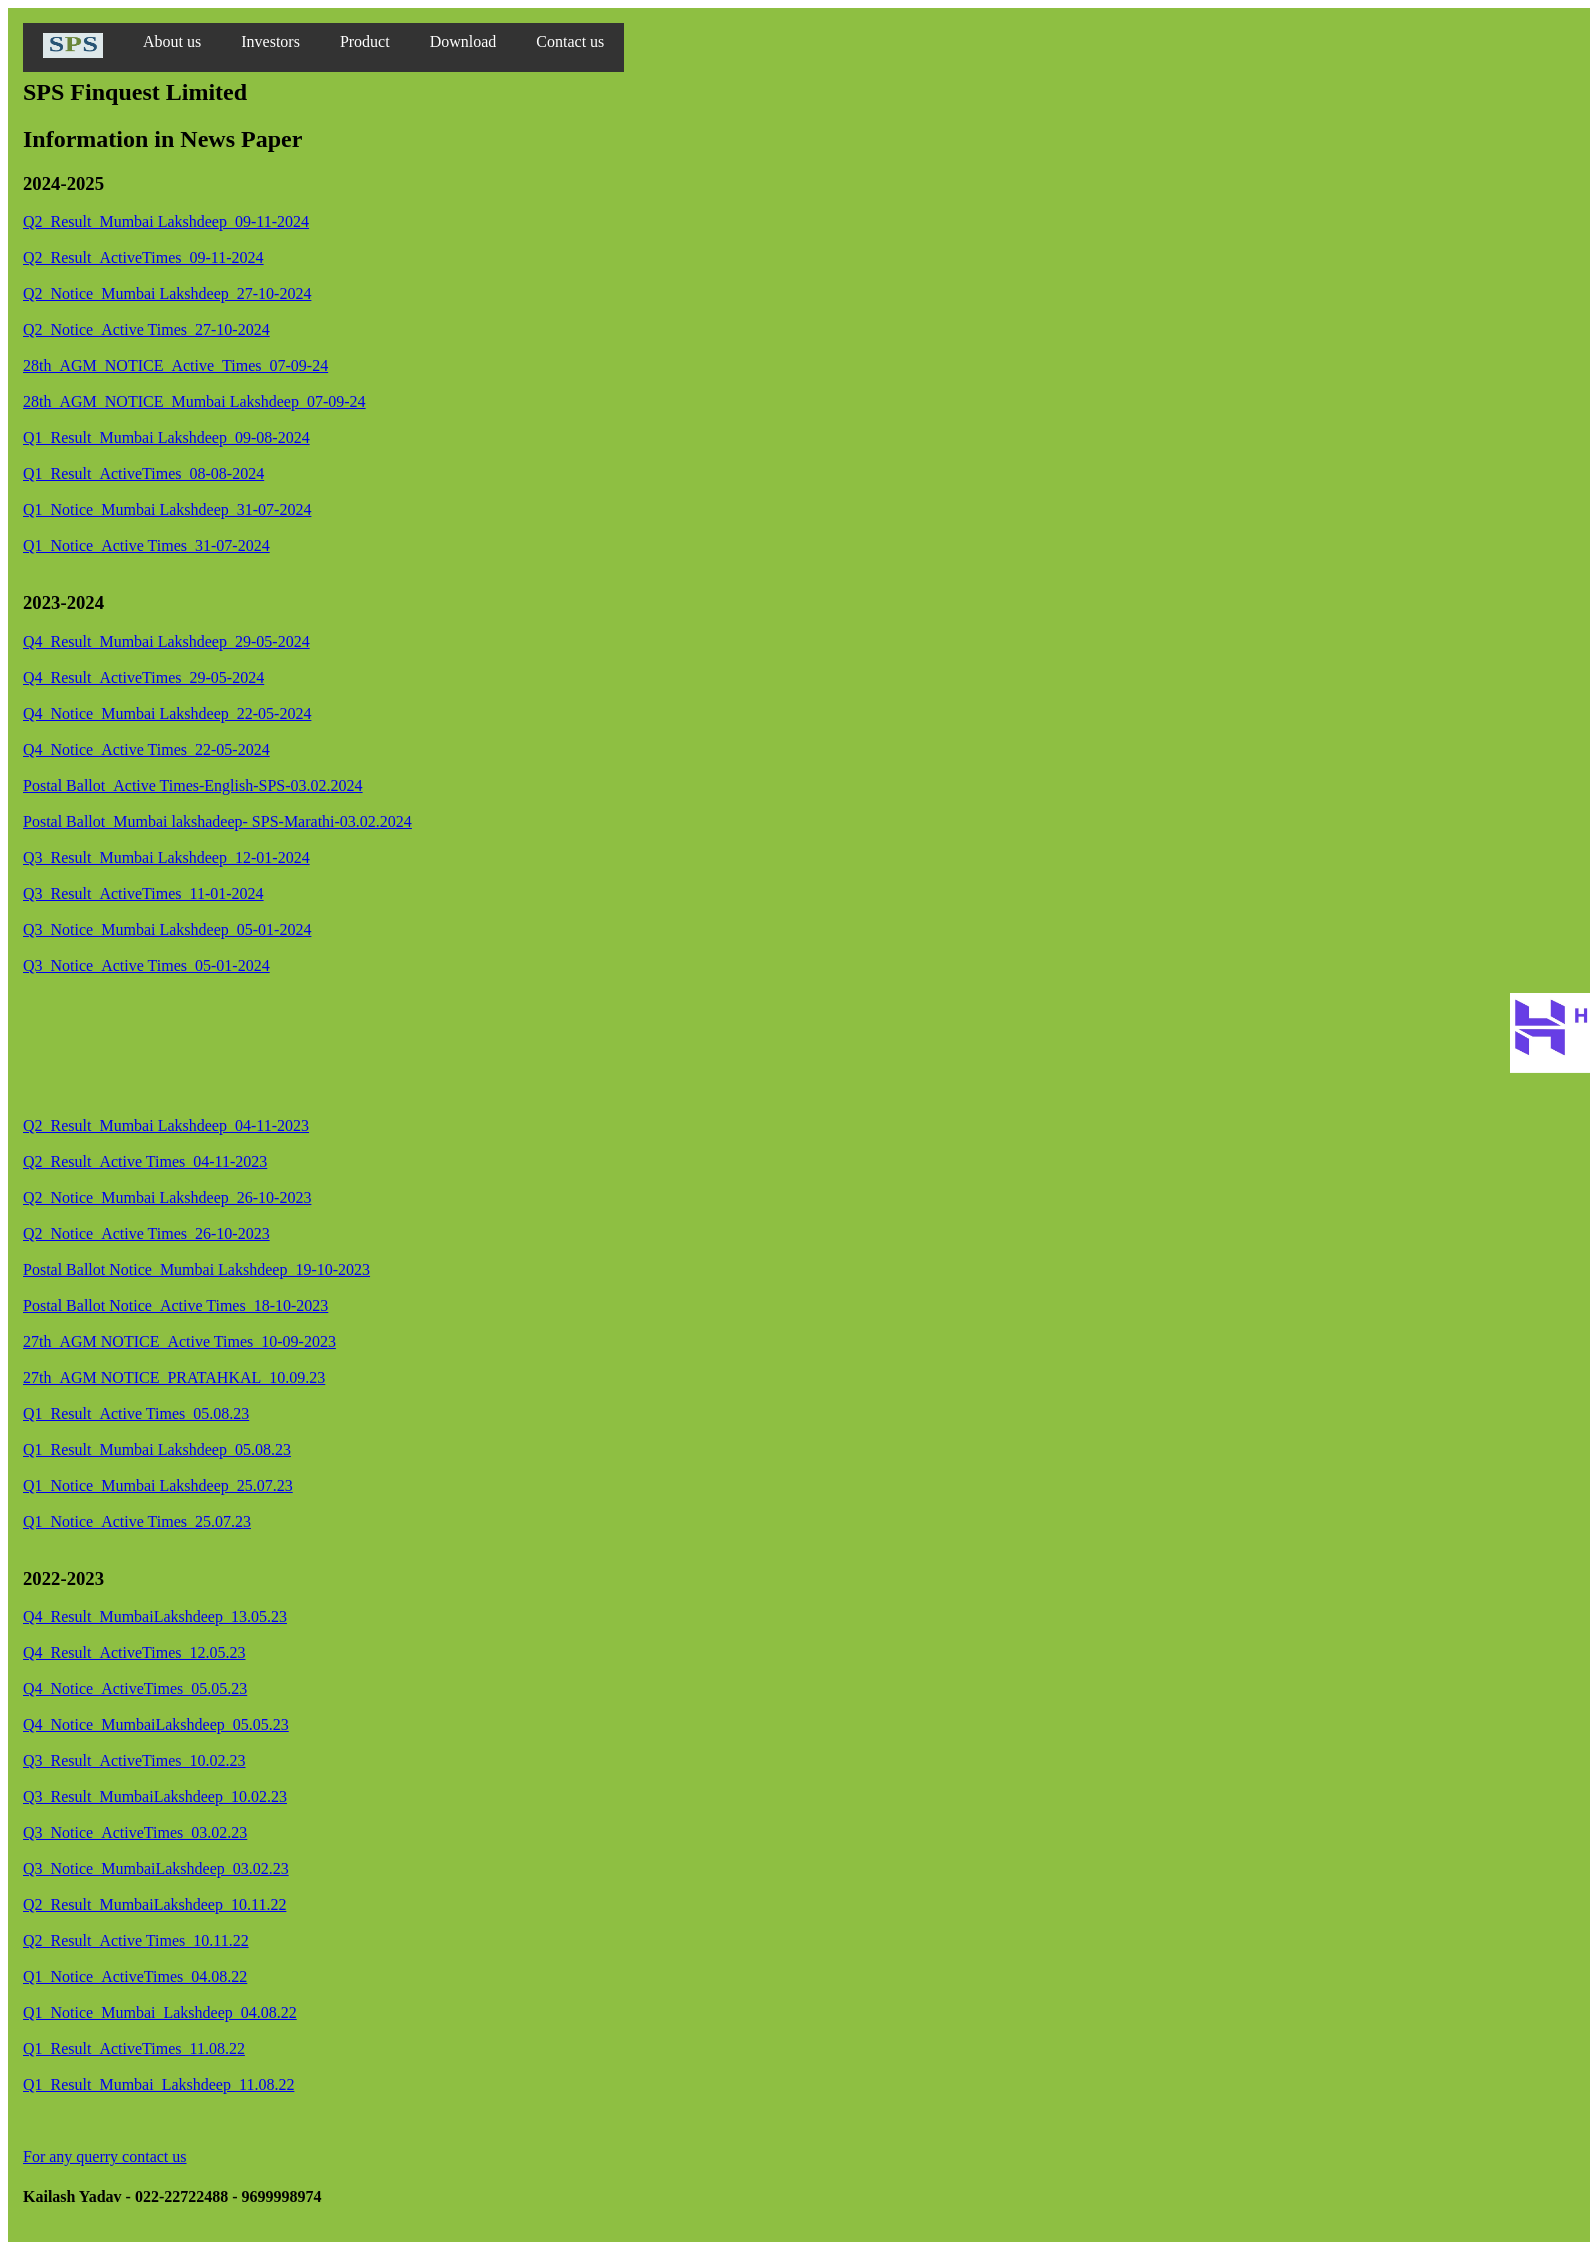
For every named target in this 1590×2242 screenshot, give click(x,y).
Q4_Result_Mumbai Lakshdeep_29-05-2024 (166, 641)
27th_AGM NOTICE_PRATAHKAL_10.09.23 (174, 1377)
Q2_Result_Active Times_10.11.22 (136, 1940)
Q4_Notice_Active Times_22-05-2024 (146, 749)
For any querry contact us (105, 2156)
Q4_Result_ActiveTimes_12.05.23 (134, 1652)
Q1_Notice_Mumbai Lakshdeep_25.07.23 (158, 1485)
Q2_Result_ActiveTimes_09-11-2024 (143, 257)
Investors (270, 41)
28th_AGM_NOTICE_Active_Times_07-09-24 (175, 365)
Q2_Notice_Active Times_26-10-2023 (146, 1233)
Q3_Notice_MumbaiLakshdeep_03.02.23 (156, 1868)
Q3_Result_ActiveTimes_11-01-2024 (143, 893)
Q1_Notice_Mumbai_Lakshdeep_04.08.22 (160, 2012)
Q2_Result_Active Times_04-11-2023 (145, 1161)
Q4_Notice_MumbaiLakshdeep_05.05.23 (156, 1724)
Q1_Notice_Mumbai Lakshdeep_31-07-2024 (167, 509)
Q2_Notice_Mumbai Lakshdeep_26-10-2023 (167, 1197)
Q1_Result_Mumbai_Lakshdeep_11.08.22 (158, 2084)
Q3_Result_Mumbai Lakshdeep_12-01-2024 (166, 857)
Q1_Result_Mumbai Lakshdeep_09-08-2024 (166, 437)
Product (365, 41)
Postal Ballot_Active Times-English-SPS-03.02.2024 (193, 785)
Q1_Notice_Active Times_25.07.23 (137, 1521)
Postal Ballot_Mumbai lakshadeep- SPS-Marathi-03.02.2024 (217, 821)
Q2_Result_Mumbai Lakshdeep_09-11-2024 (166, 221)
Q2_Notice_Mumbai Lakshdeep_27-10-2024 (167, 293)
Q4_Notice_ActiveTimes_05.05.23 (135, 1688)
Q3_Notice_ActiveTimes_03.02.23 (135, 1832)
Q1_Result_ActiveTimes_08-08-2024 (143, 473)
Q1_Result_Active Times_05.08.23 (136, 1413)
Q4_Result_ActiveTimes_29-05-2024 (143, 677)
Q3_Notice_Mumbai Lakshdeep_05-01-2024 (167, 929)
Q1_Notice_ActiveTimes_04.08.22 (135, 1976)
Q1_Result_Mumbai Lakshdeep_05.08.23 (157, 1449)
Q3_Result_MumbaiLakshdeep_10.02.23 (155, 1796)
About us (172, 41)
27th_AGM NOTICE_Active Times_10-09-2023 (179, 1341)
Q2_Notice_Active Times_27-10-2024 (146, 329)
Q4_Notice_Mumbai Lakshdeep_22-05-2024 (167, 713)
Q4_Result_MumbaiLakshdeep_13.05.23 (155, 1616)
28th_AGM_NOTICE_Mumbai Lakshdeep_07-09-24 (194, 401)
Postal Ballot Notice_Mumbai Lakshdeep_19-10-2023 (196, 1269)
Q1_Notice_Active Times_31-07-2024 (146, 545)
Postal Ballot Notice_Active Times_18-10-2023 (175, 1305)
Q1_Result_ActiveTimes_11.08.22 (134, 2048)
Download (463, 41)
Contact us (570, 41)
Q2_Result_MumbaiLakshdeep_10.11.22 (154, 1904)
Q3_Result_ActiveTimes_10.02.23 (134, 1760)
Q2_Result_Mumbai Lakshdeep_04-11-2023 (166, 1125)
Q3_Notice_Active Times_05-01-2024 (146, 965)
